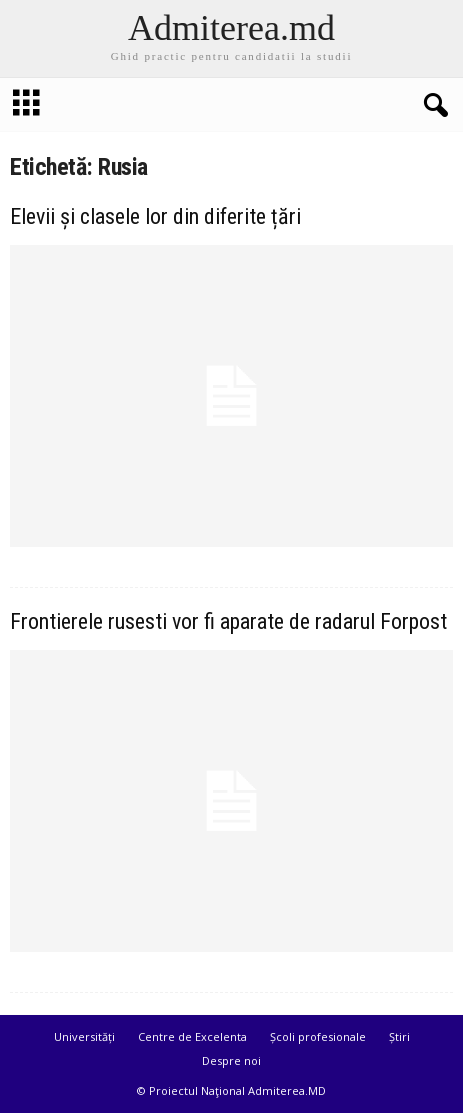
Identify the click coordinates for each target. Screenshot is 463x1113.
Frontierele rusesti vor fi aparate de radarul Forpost (228, 621)
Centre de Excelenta (192, 1036)
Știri (399, 1036)
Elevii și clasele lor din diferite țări (155, 216)
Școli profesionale (318, 1036)
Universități (84, 1036)
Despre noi (231, 1060)
